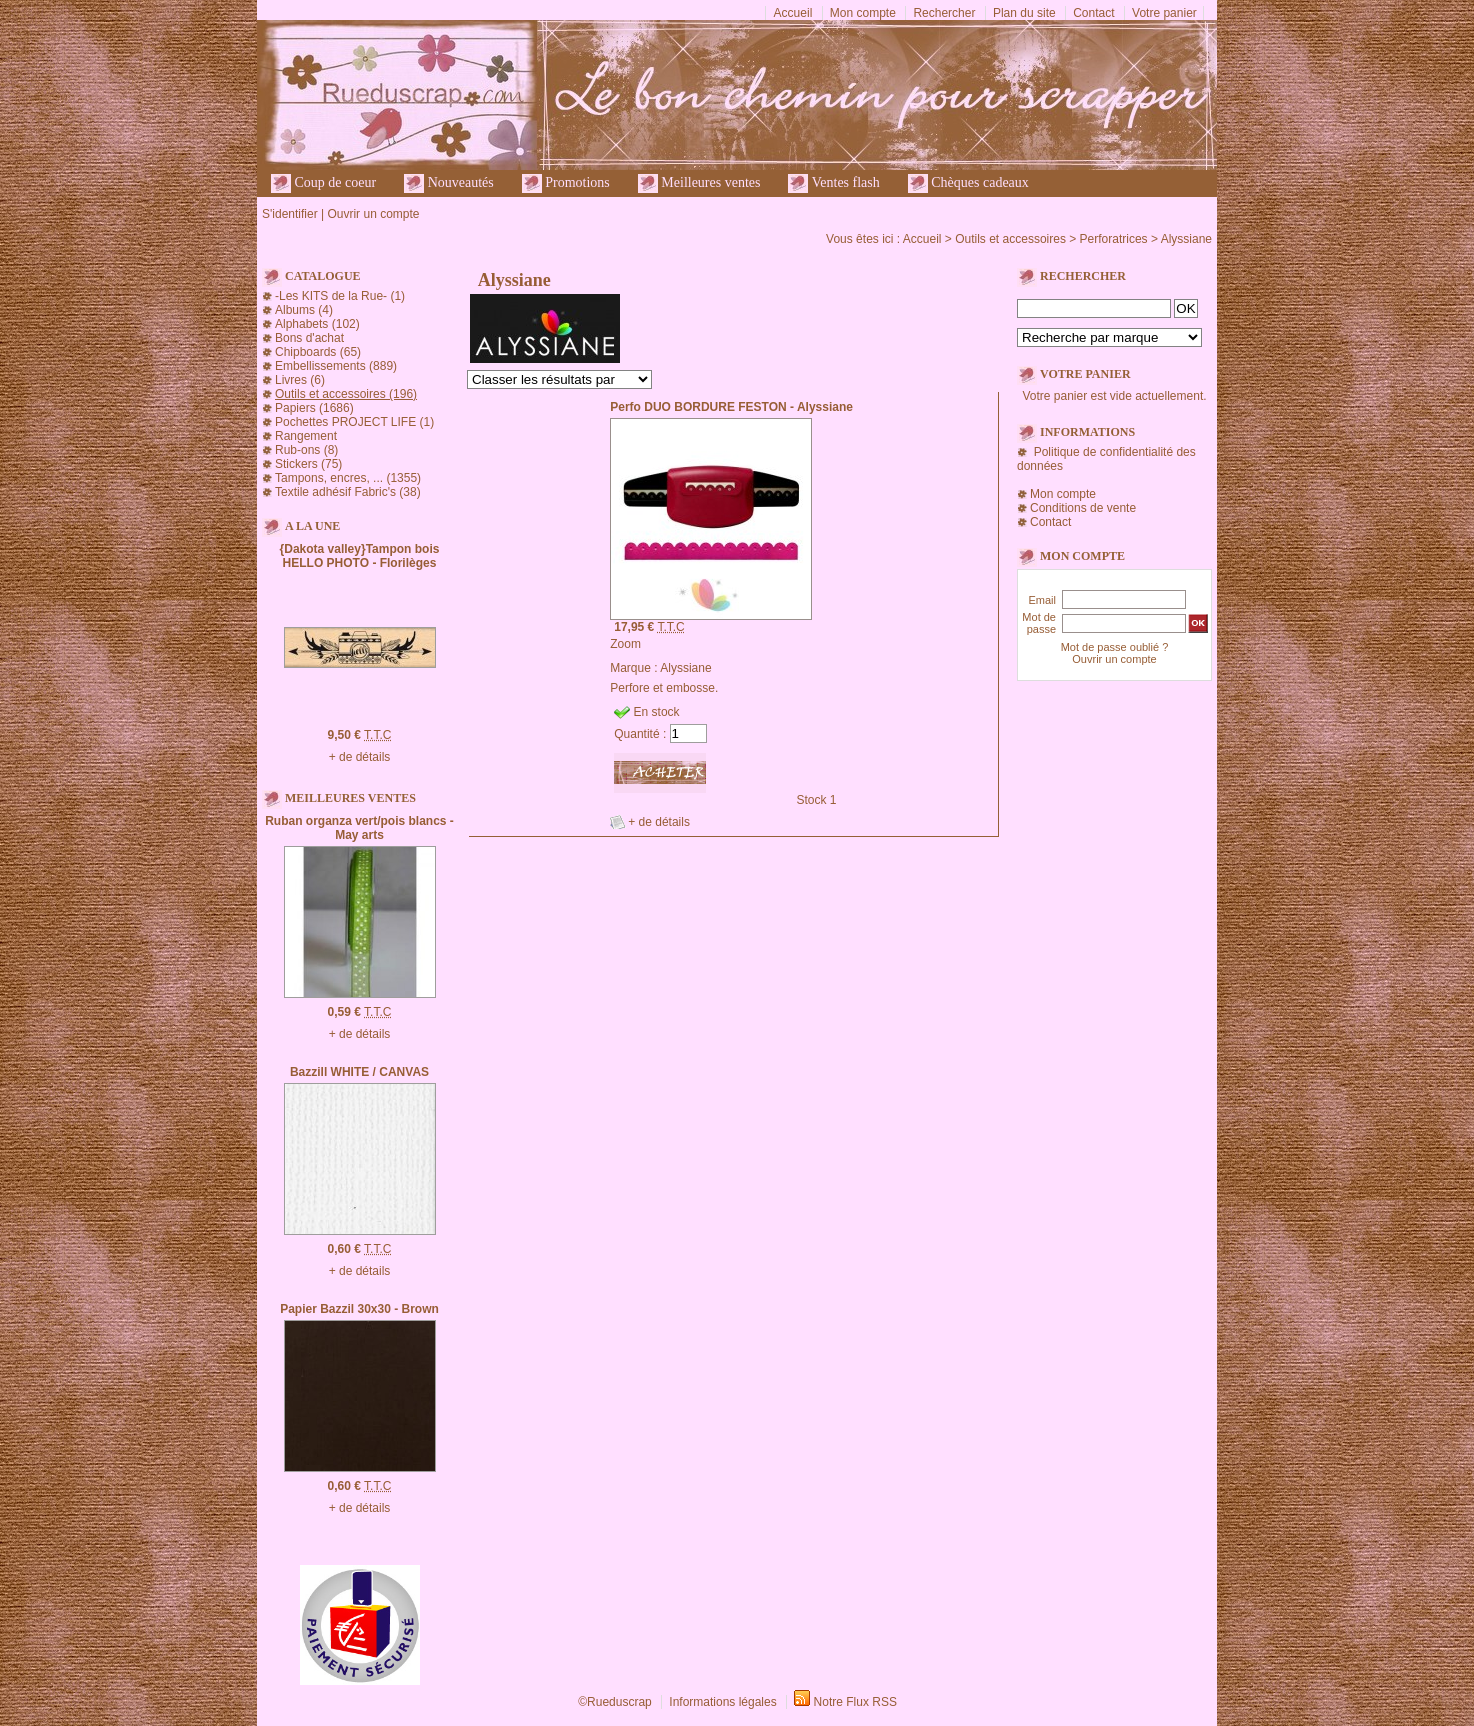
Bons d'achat (309, 338)
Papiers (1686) (314, 408)
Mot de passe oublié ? (1115, 647)
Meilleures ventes (699, 183)
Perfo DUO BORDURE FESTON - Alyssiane (731, 407)
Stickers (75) (308, 464)
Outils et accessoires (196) (346, 394)
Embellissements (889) (336, 366)
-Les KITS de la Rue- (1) (340, 296)
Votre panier (1164, 13)
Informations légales (722, 1702)
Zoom (625, 644)
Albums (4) (304, 310)
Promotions (566, 183)
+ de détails (360, 757)
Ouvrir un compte (373, 214)
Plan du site (1024, 13)
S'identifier (290, 214)
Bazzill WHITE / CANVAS (359, 1072)
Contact (1093, 13)
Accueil (793, 13)
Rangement (306, 436)
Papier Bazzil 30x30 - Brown (359, 1309)
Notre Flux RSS (855, 1702)
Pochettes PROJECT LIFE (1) (354, 422)
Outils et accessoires (1010, 239)
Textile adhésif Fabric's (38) (348, 492)
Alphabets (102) (317, 324)
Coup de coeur (323, 183)
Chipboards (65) (318, 352)
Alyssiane (1186, 239)
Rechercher (944, 13)
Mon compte (863, 13)
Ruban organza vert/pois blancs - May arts (359, 828)
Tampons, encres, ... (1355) (348, 478)
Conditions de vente (1083, 508)
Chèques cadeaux (968, 183)
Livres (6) (300, 380)
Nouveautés (449, 183)
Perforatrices (1114, 239)
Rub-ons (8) (306, 450)
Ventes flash (833, 183)
